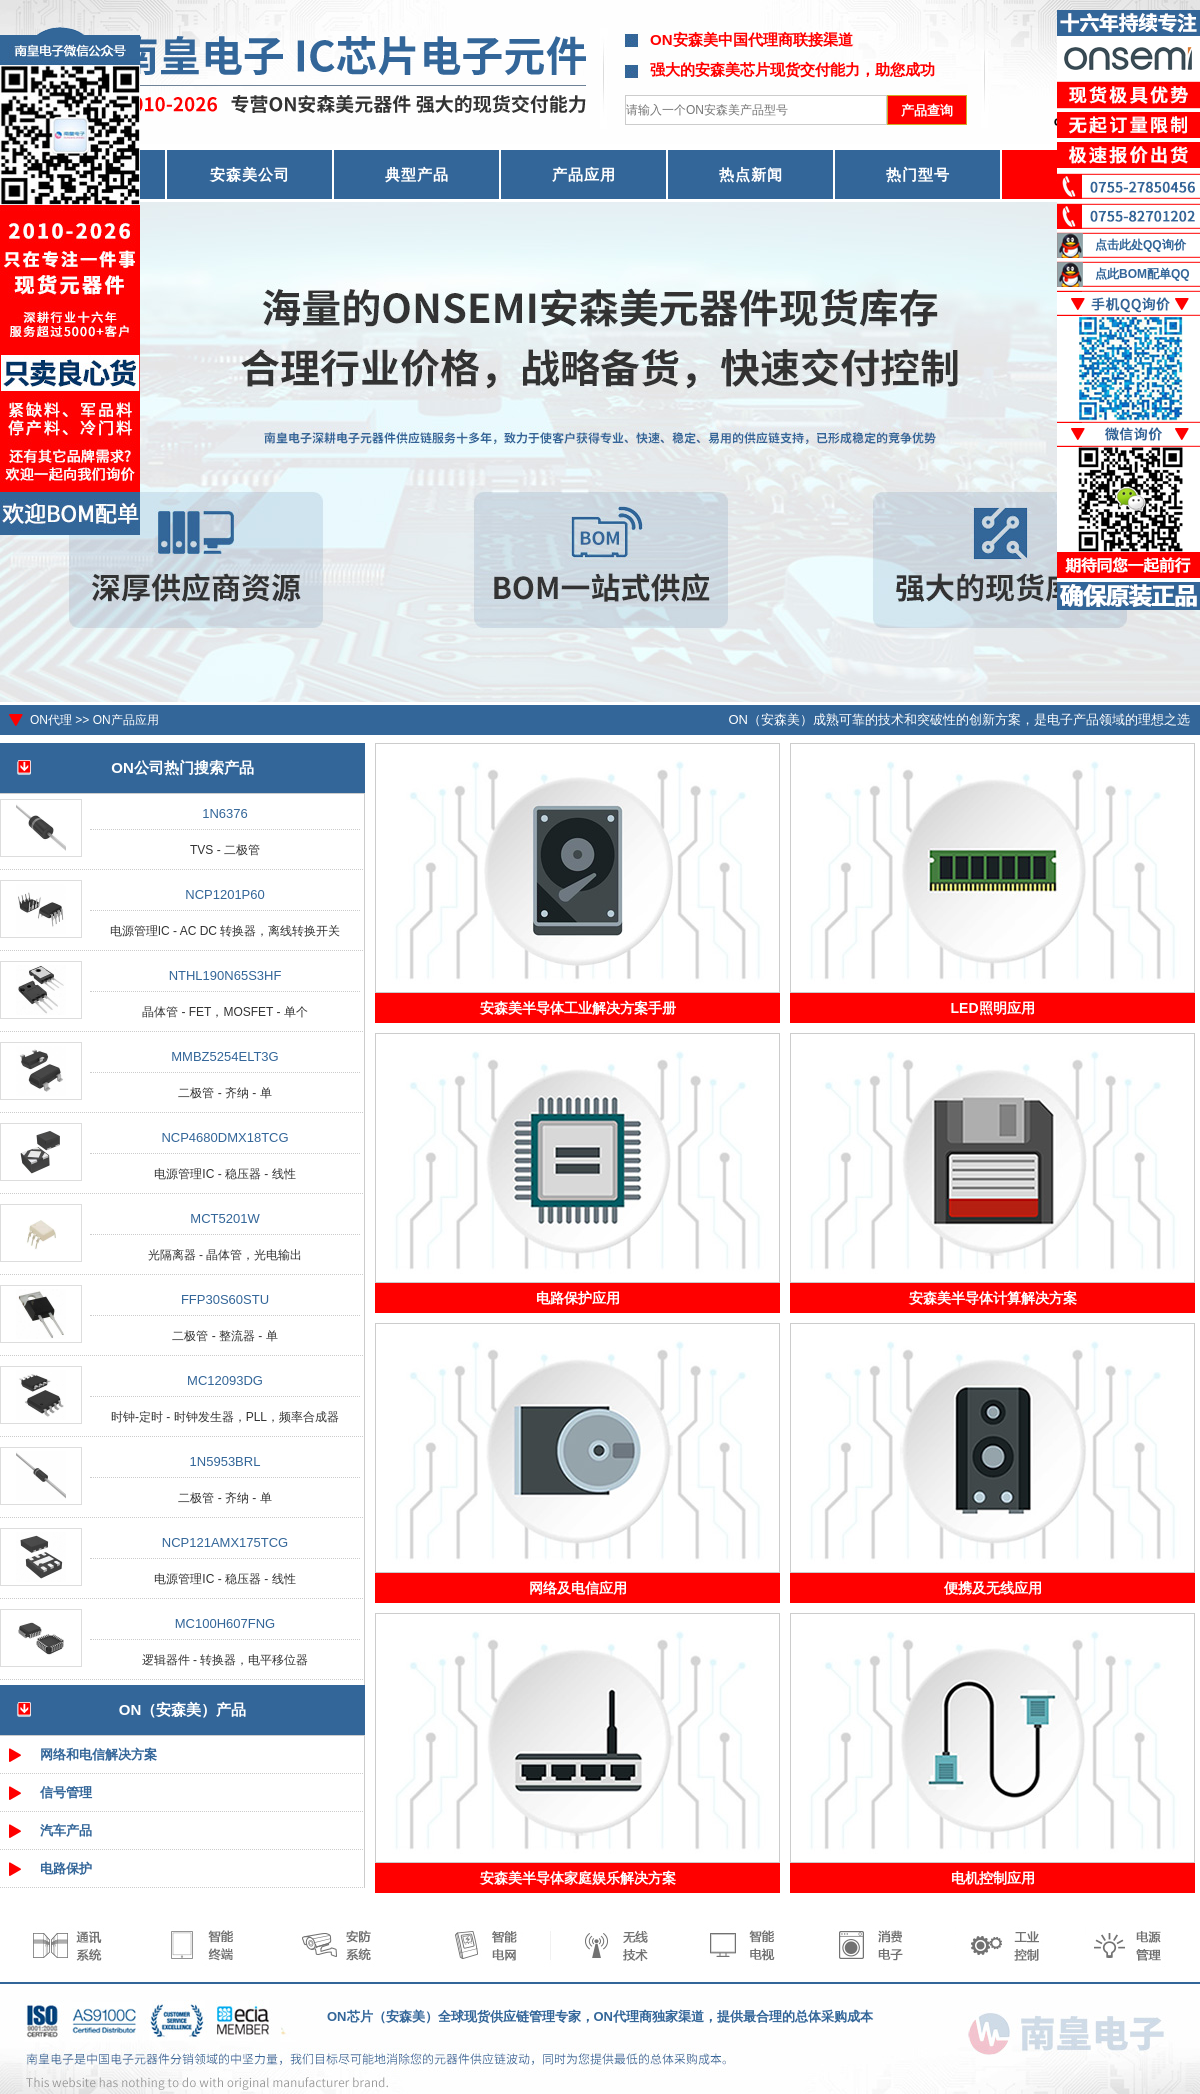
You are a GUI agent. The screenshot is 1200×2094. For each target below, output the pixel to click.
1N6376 (225, 813)
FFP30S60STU (225, 1299)
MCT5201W (224, 1218)
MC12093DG (225, 1380)
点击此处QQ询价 (1140, 245)
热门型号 (918, 174)
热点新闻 (751, 174)
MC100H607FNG (225, 1623)
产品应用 (584, 174)
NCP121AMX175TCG (225, 1542)
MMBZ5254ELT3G (224, 1056)
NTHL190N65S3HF (225, 975)
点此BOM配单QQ (1142, 274)
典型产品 (417, 174)
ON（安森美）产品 (183, 1709)
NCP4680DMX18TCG (224, 1137)
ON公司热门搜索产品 (182, 767)
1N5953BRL (225, 1461)
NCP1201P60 (225, 894)
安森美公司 (250, 174)
